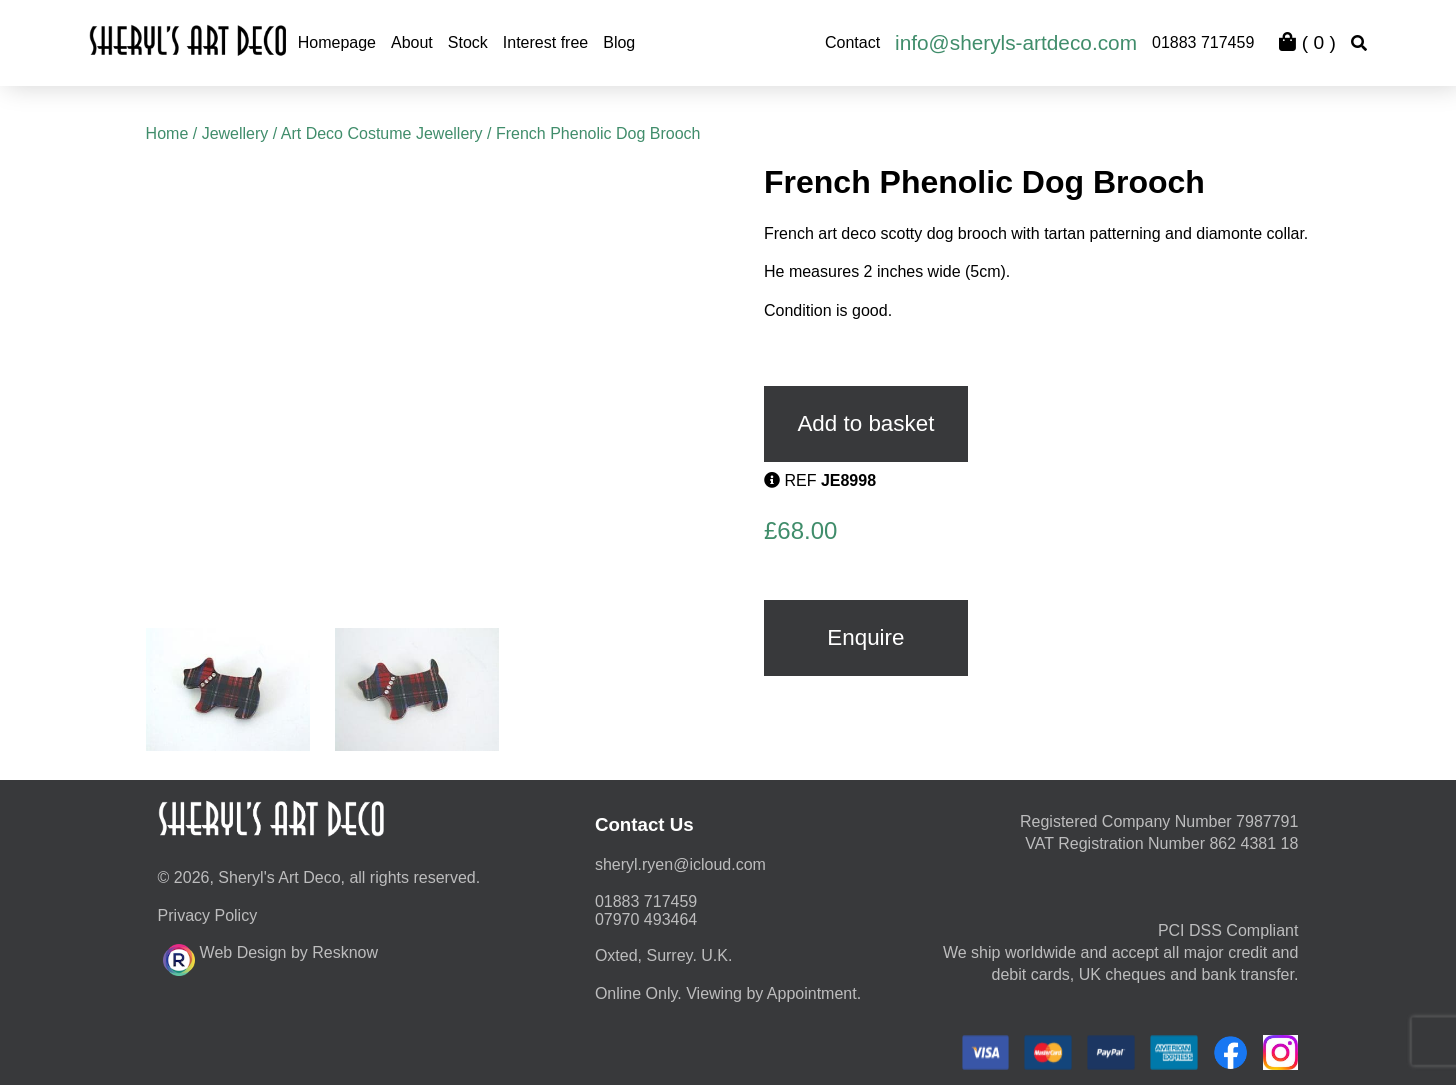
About (412, 42)
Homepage (337, 42)
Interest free (545, 42)
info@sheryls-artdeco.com (1016, 42)
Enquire (865, 637)
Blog (619, 42)
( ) (1307, 42)
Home (167, 133)
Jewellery (235, 133)
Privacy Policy (208, 915)
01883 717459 (1203, 42)
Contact (852, 42)
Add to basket (865, 423)
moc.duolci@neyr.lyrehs (680, 864)
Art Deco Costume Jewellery (382, 133)
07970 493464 (646, 919)
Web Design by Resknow (270, 957)
